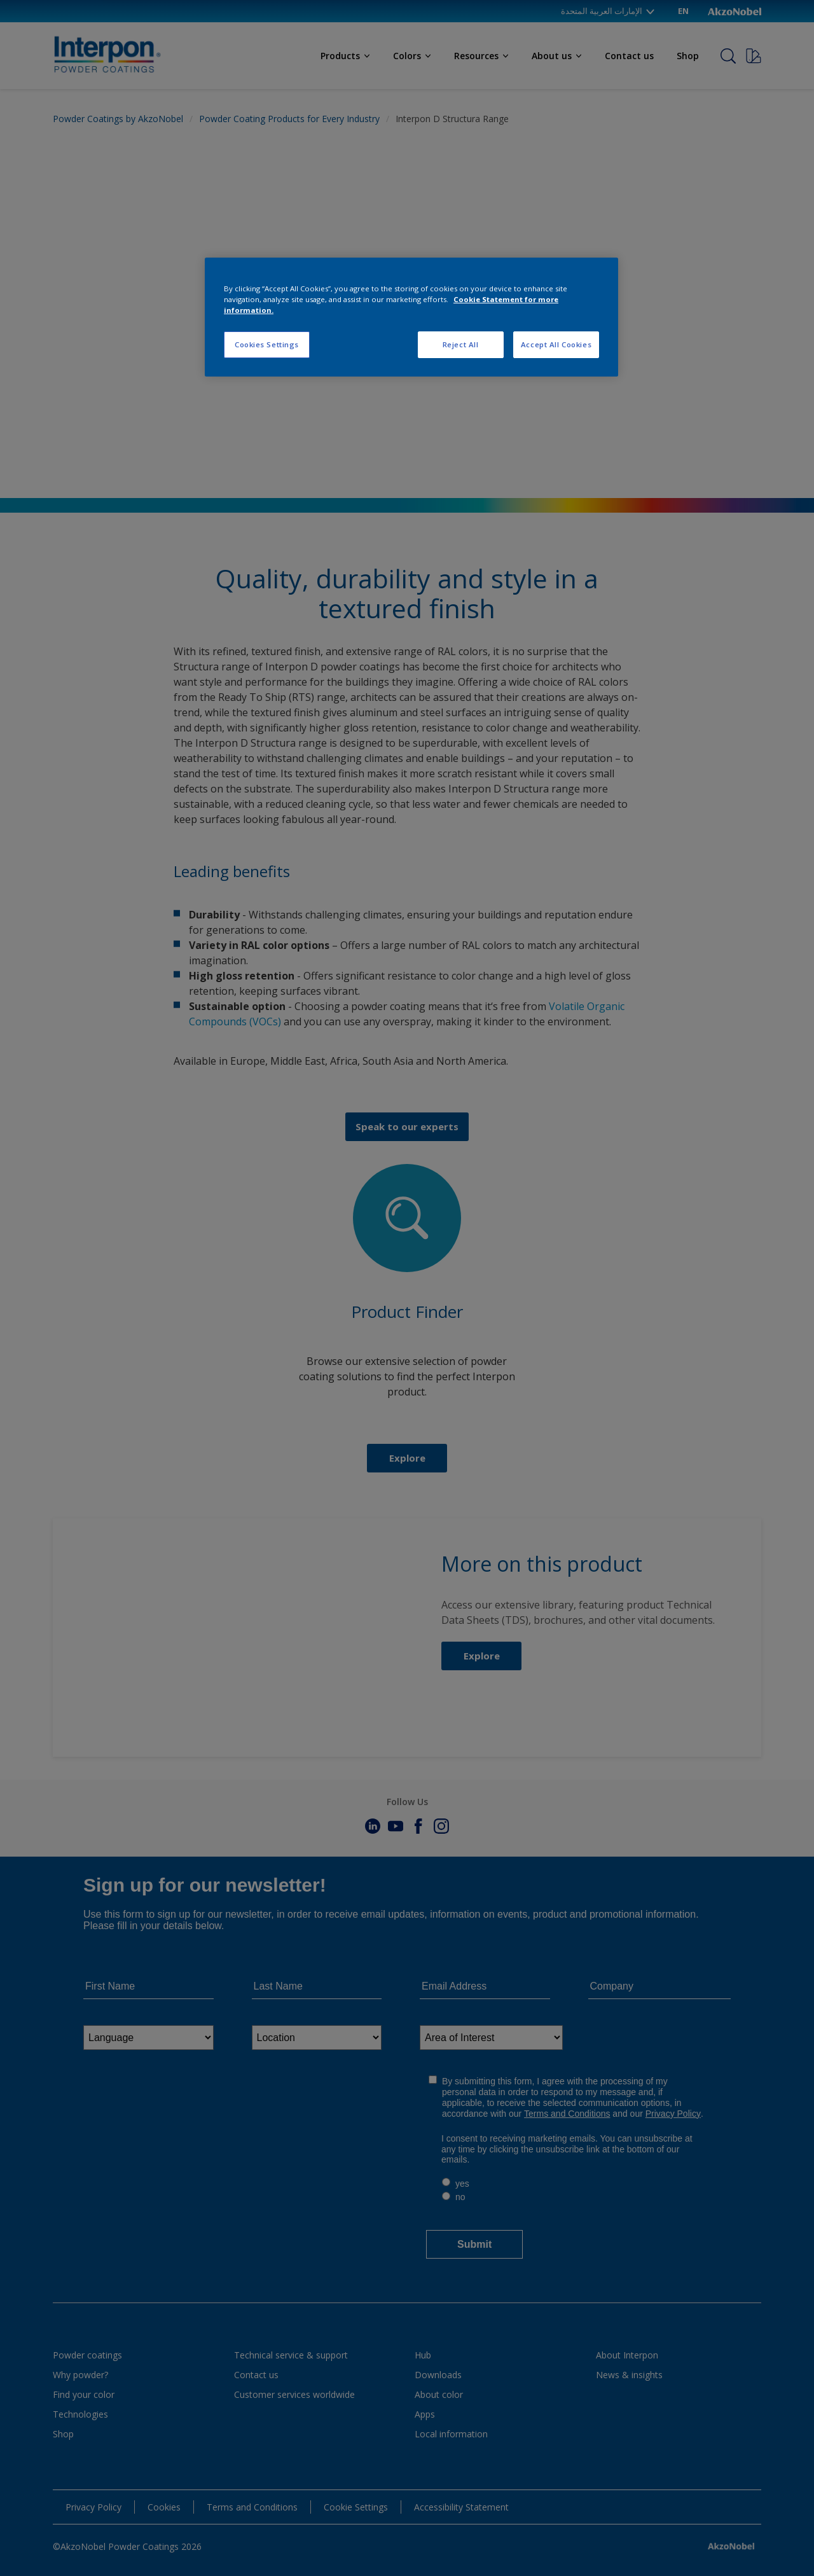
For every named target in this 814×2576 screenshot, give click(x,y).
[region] (411, 317)
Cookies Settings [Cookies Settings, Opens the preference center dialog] (267, 344)
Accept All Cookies (556, 344)
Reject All (461, 344)
